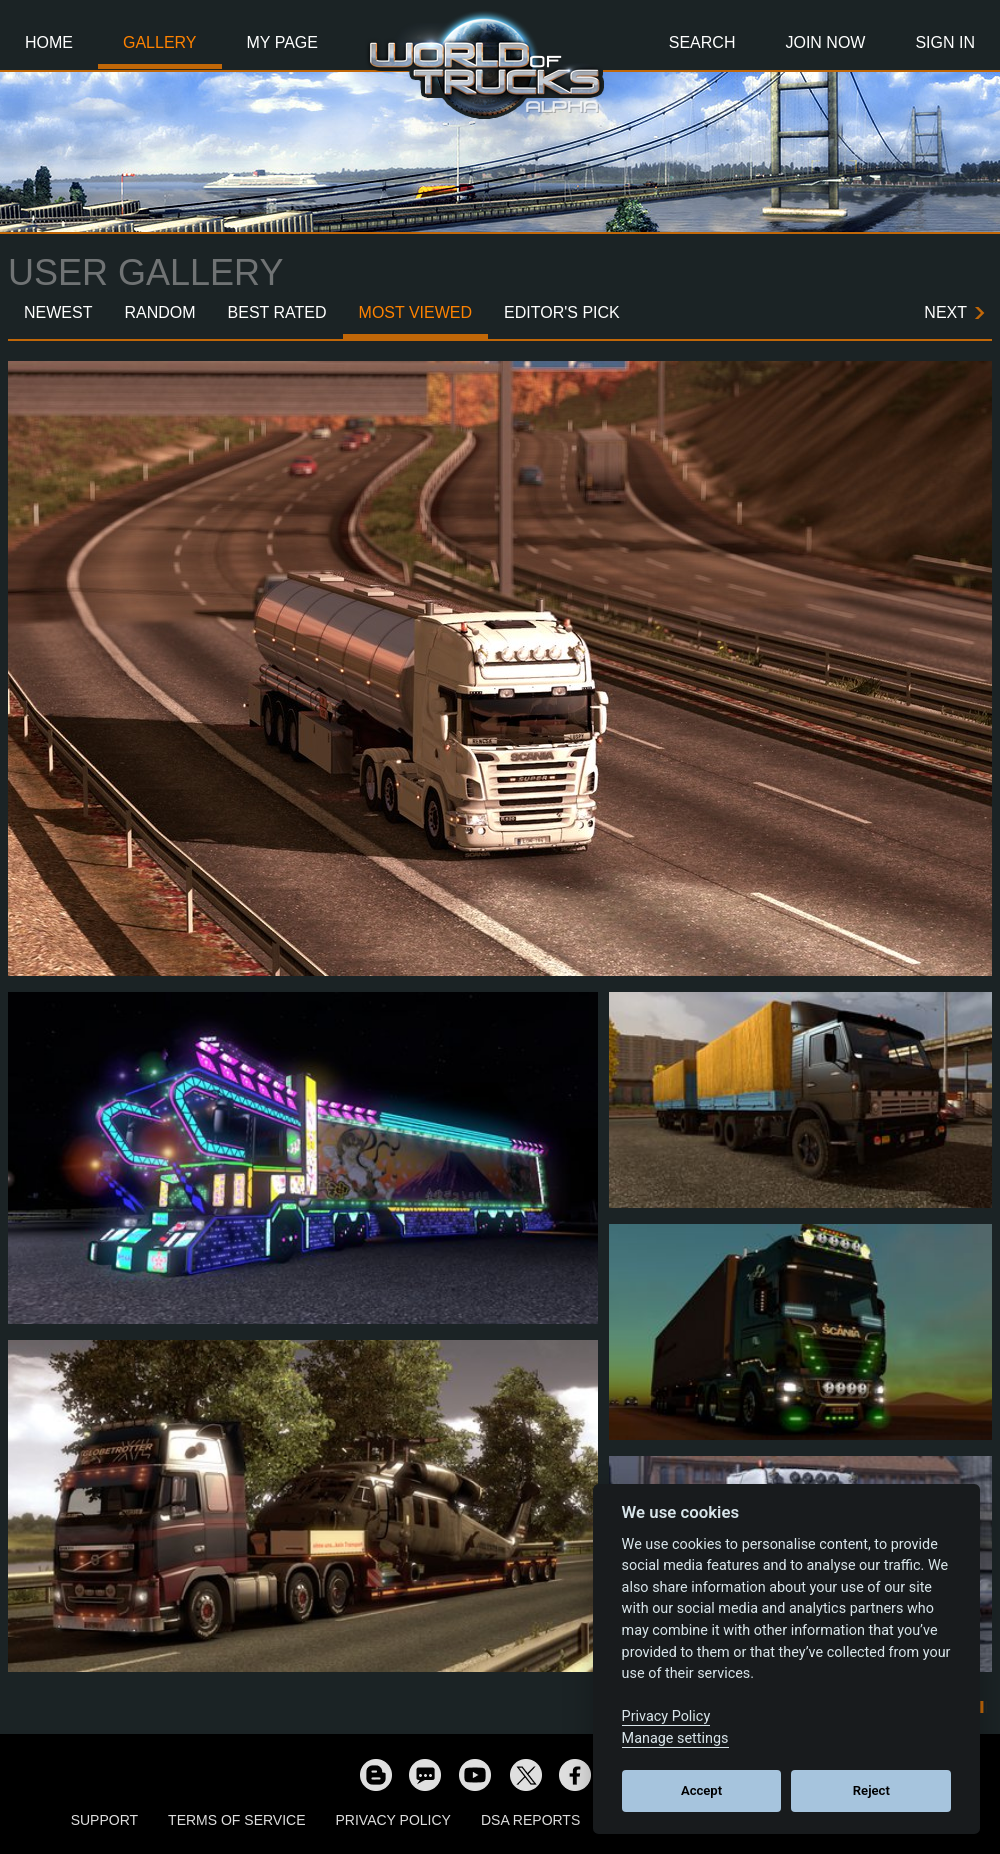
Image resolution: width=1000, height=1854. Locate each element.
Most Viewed (416, 312)
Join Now (825, 42)
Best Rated (277, 312)
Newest (58, 312)
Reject (871, 1790)
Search (702, 42)
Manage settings (675, 1738)
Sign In (945, 42)
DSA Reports (530, 1820)
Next (945, 312)
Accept (701, 1790)
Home (49, 42)
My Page (282, 42)
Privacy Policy (393, 1820)
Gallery (160, 42)
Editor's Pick (562, 312)
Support (104, 1820)
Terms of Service (236, 1820)
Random (159, 312)
